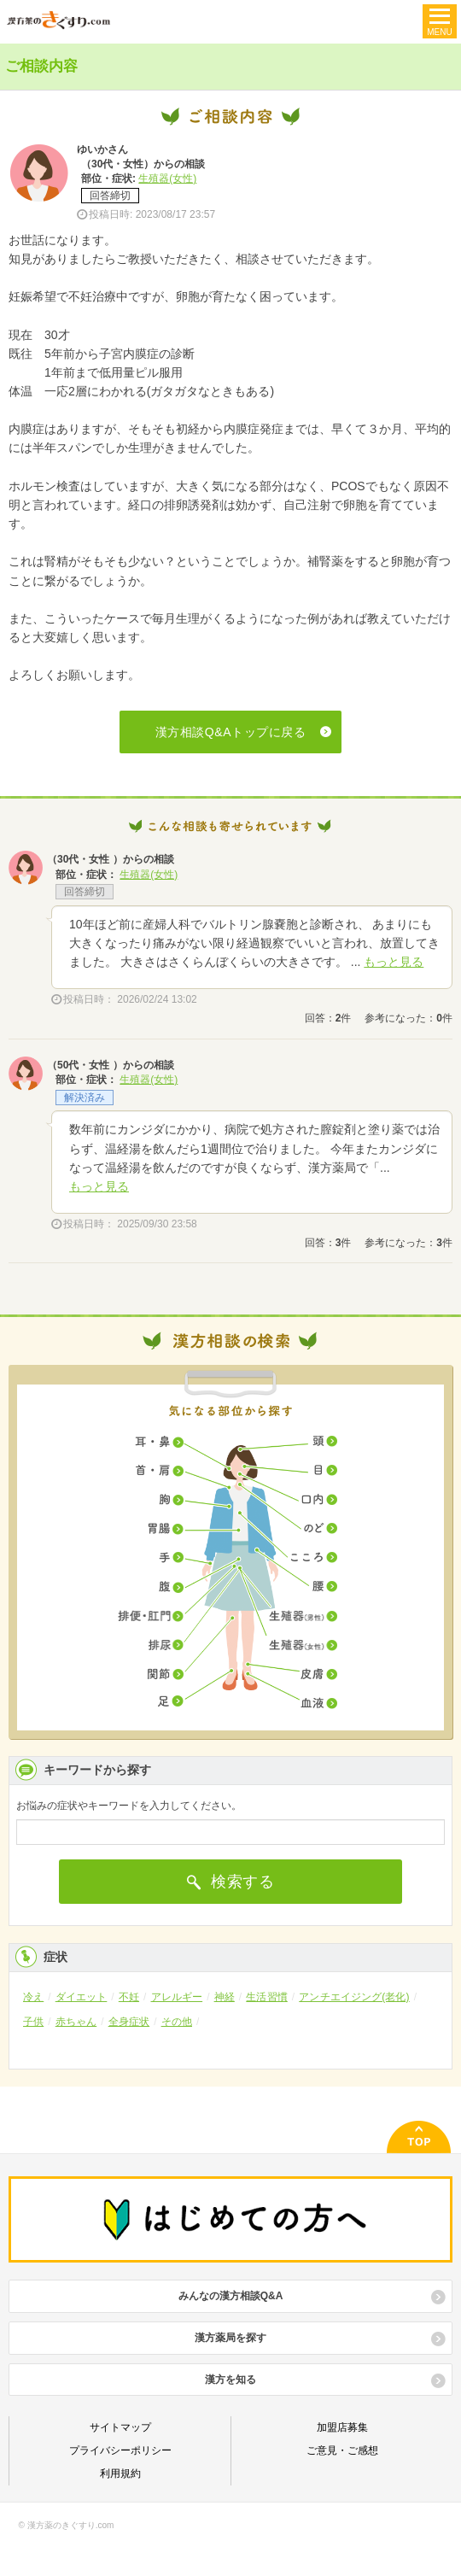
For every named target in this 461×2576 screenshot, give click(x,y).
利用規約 (120, 2473)
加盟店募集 (342, 2427)
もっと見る (393, 962)
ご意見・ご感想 (342, 2450)
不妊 (129, 1997)
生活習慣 (266, 1997)
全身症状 (128, 2022)
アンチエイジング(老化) (354, 1997)
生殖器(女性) (167, 178)
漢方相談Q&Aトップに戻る (230, 732)
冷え (33, 1997)
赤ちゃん (75, 2022)
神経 (224, 1997)
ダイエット (81, 1997)
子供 (33, 2022)
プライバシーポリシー (120, 2450)
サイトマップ (120, 2427)
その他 (176, 2022)
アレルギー (177, 1997)
